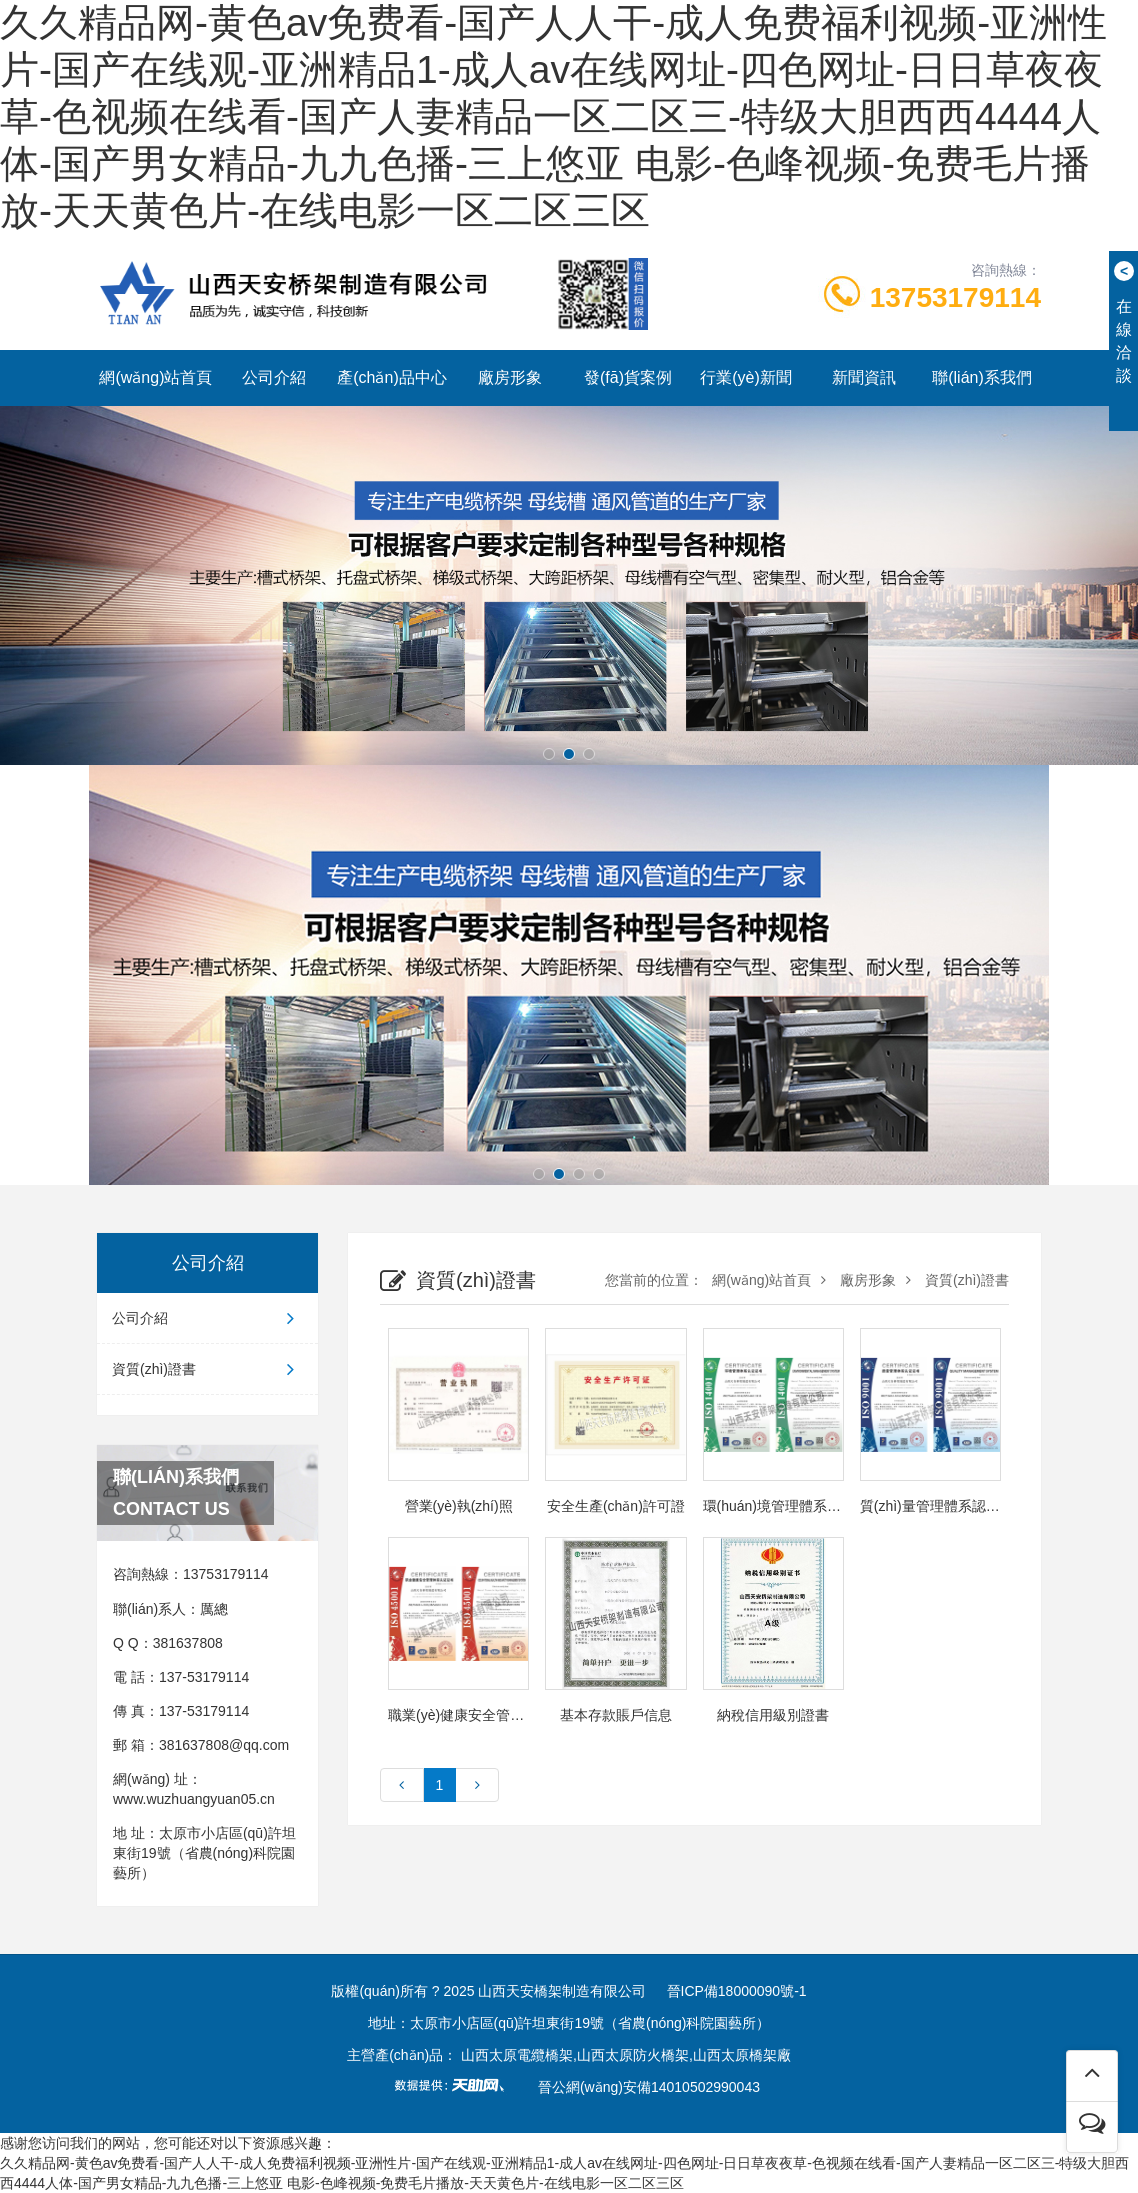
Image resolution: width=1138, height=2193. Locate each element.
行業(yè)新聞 (746, 377)
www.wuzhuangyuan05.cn (194, 1799)
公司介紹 (274, 377)
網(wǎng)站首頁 (155, 377)
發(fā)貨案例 (628, 377)
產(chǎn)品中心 (391, 377)
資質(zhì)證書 (207, 1369)
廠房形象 (510, 377)
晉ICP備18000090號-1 (737, 1991)
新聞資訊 (864, 377)
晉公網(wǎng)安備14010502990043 (649, 2087)
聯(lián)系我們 (982, 377)
